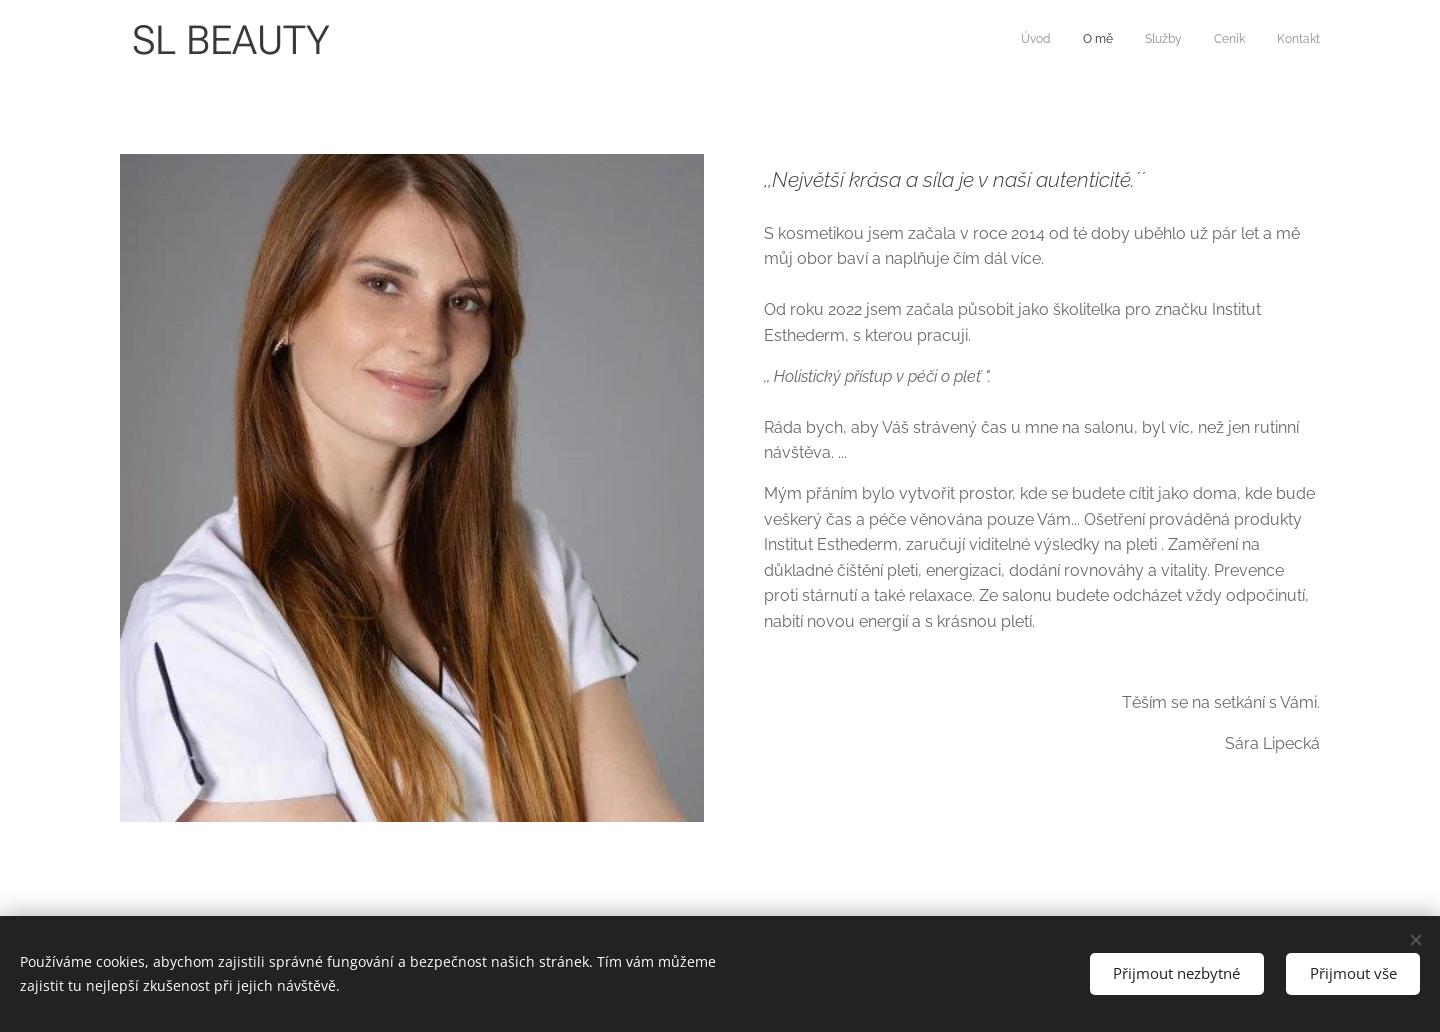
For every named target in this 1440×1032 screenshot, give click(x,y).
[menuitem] (1197, 41)
